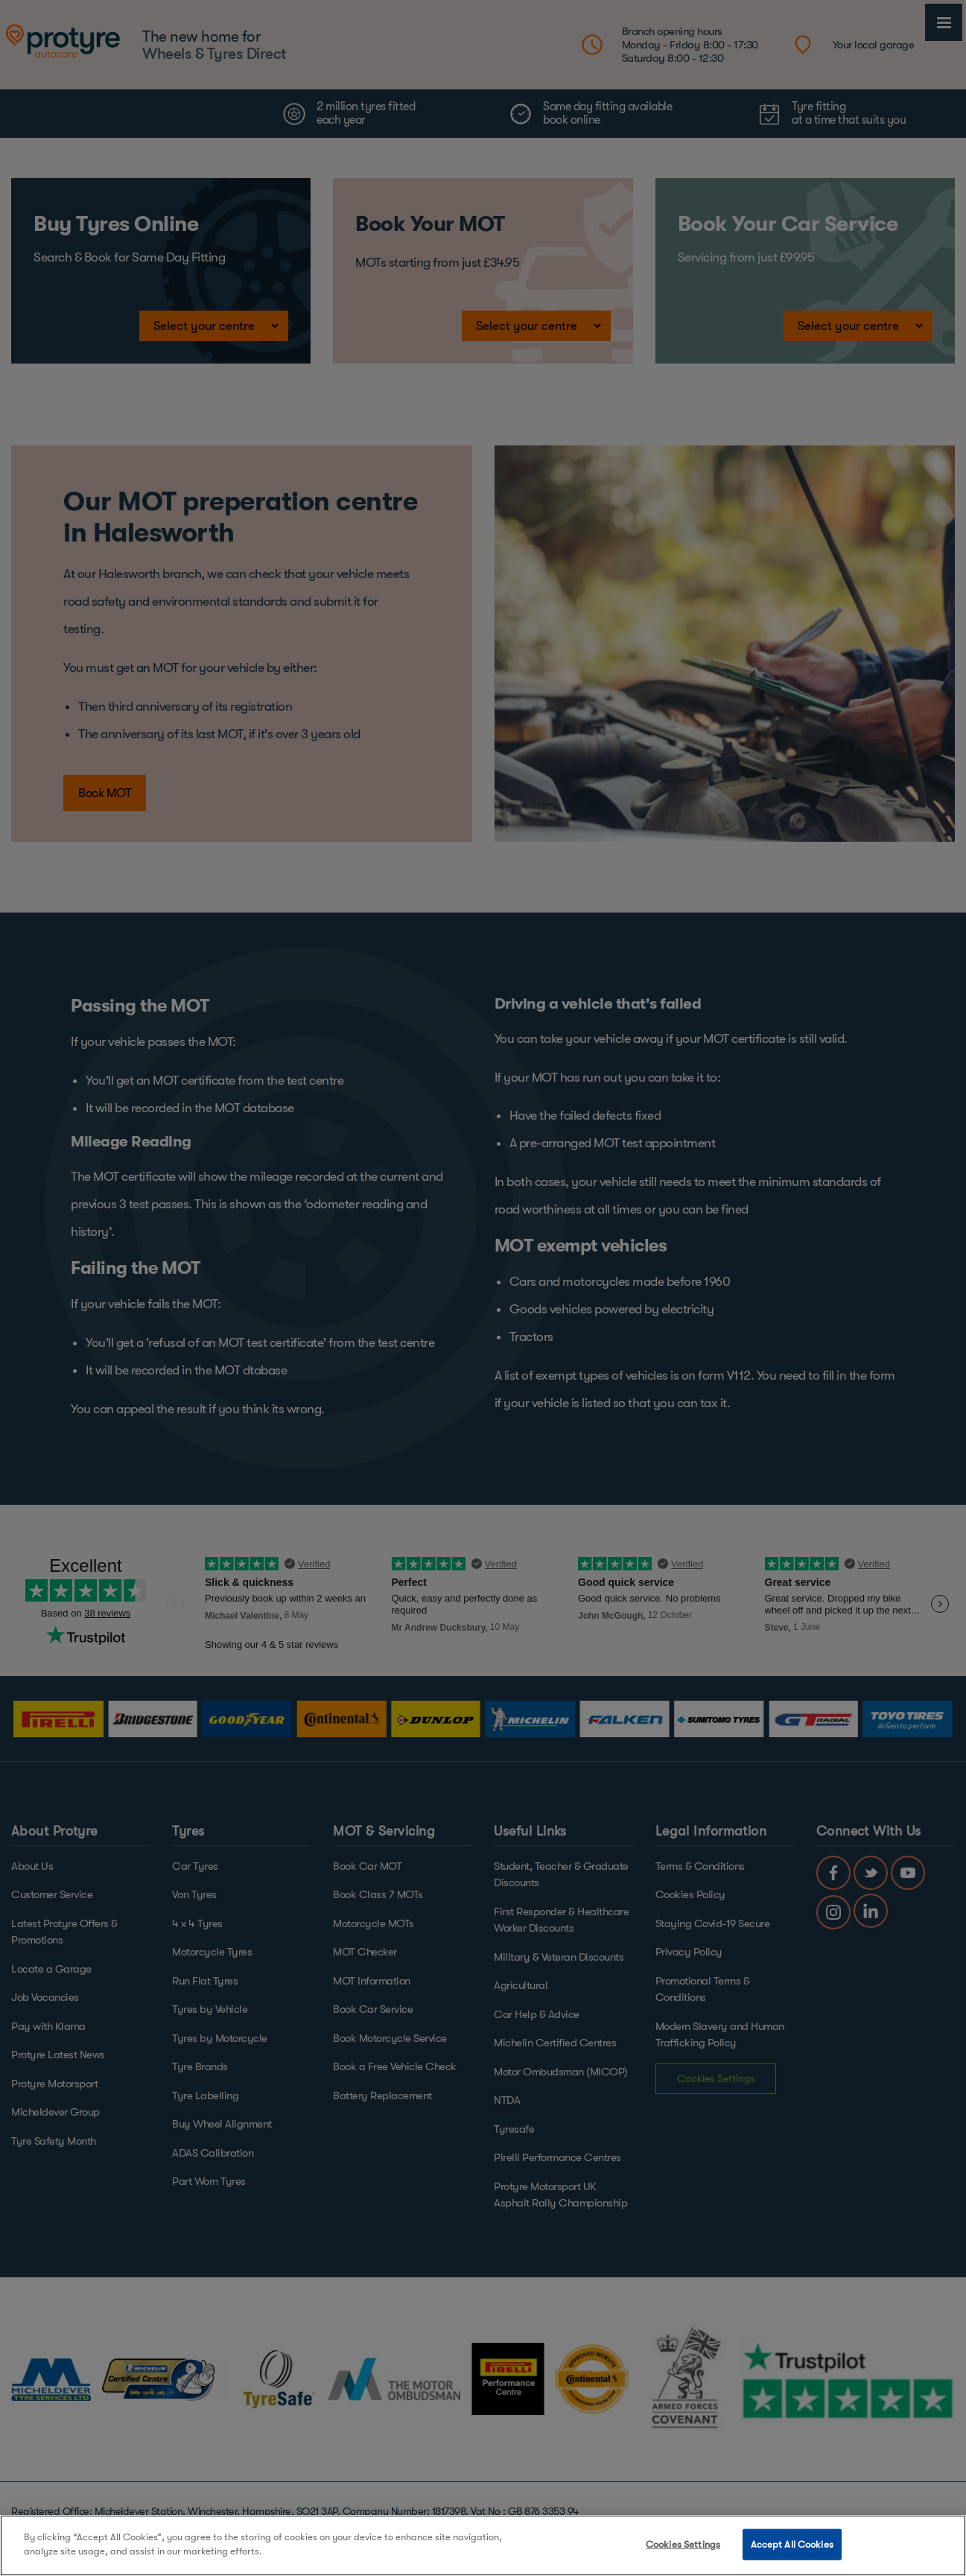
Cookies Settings (683, 2544)
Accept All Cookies (792, 2544)
